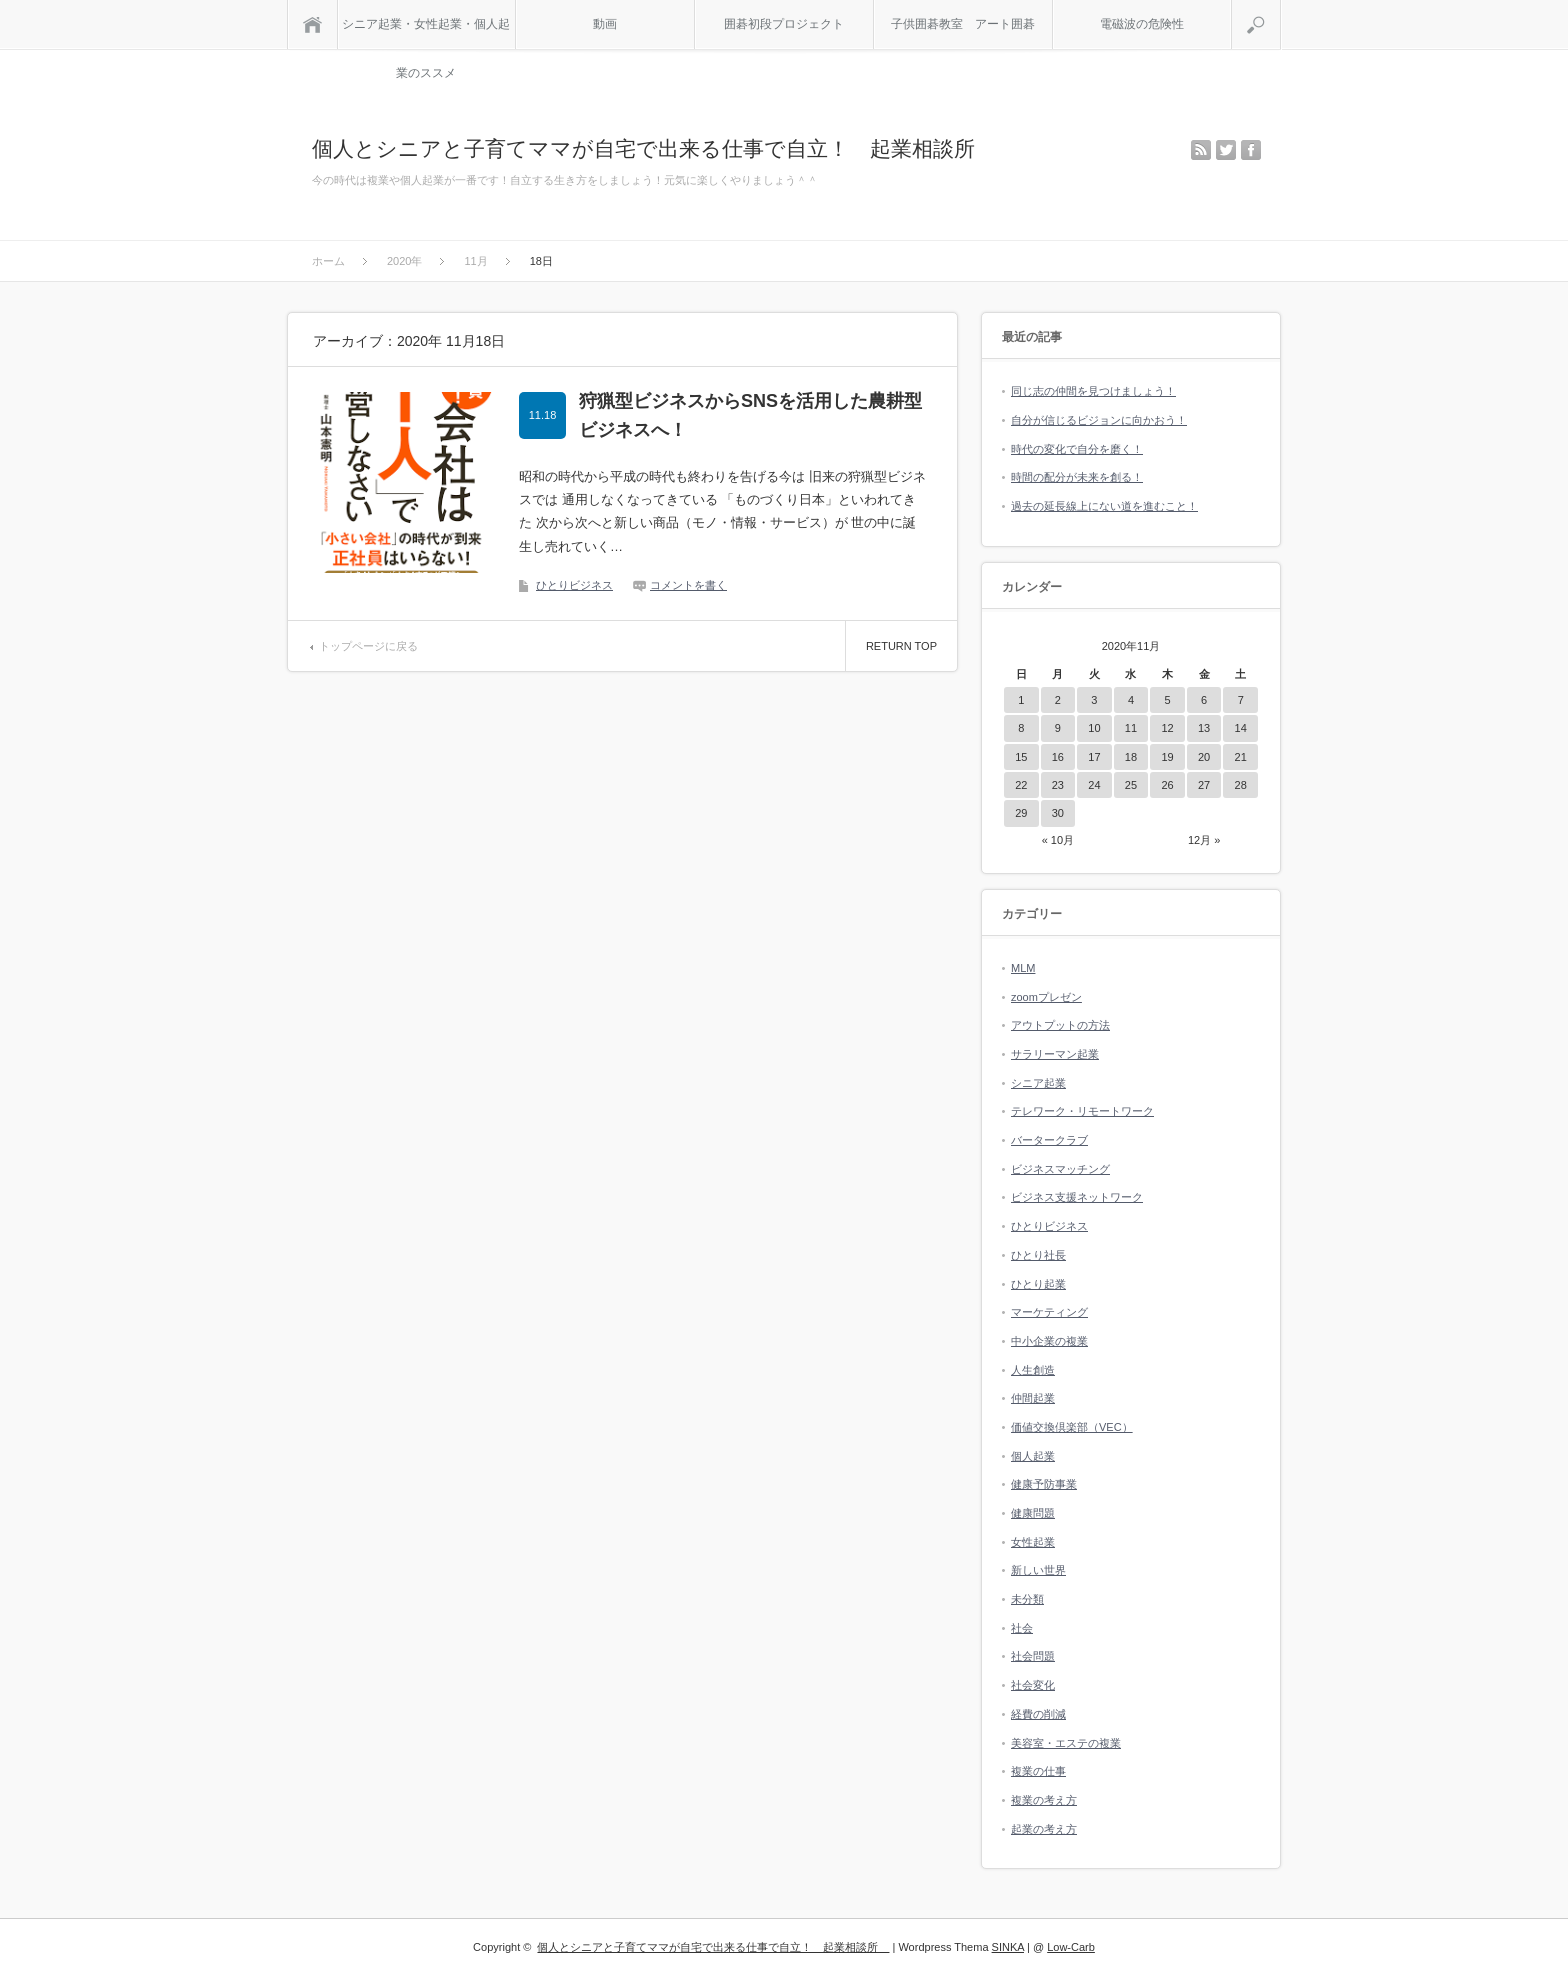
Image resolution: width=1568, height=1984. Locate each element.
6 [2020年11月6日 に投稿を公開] (1204, 700)
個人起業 (1033, 1456)
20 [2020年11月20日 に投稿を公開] (1204, 757)
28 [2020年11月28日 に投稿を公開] (1241, 785)
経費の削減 (1038, 1714)
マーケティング (1049, 1312)
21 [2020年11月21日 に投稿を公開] (1241, 757)
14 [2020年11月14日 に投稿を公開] (1241, 728)
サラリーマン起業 (1055, 1054)
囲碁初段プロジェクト (784, 24)
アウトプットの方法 (1060, 1025)
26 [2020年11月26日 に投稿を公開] (1167, 785)
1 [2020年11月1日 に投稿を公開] (1021, 700)
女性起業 (1033, 1542)
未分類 (1027, 1599)
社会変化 (1033, 1685)
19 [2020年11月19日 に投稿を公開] (1167, 757)
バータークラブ (1049, 1140)
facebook (1251, 150)
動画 (605, 24)
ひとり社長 (1038, 1255)
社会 (1022, 1628)
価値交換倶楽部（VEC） (1072, 1427)
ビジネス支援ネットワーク (1077, 1197)
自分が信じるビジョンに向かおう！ (1099, 420)
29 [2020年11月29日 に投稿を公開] (1021, 813)
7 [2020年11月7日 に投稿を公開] (1241, 700)
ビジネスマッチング (1060, 1169)
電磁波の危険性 (1142, 24)
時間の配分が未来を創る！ (1077, 477)
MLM (1023, 968)
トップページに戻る (368, 646)
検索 (1280, 8)
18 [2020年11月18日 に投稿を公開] (1131, 757)
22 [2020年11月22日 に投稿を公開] (1021, 785)
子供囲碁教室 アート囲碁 (963, 24)
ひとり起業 (1038, 1284)
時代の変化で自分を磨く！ (1077, 449)
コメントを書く (688, 585)
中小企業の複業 (1049, 1341)
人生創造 (1033, 1370)
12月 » (1204, 840)
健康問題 (1033, 1513)
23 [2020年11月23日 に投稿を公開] (1058, 785)
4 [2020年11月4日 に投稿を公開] (1131, 700)
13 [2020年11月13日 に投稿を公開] (1204, 728)
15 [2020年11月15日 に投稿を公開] (1021, 757)
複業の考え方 (1044, 1800)
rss (1201, 150)
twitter (1226, 150)
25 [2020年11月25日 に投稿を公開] (1131, 785)
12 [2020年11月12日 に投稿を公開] (1167, 728)
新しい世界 (1038, 1570)
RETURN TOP (901, 646)
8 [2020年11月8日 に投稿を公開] (1021, 728)
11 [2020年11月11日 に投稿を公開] (1131, 728)
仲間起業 (1033, 1398)
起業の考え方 (1044, 1829)
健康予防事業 (1044, 1484)
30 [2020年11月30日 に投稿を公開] (1058, 813)
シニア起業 (1038, 1083)
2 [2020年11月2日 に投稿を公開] (1058, 700)
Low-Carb (1071, 1947)
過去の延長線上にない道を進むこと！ (1104, 506)
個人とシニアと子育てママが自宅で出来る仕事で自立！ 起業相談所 (654, 148)
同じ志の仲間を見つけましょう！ (1093, 391)
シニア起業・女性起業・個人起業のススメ (426, 33)
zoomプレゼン (1046, 997)
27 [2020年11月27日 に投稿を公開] (1204, 785)
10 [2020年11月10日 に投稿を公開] (1094, 728)
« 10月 (1058, 840)
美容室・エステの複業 (1066, 1743)
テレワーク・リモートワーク (1082, 1111)
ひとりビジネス (574, 585)
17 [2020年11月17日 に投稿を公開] (1094, 757)
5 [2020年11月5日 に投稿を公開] (1167, 700)
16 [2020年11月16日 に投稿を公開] (1058, 757)
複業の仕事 (1038, 1771)
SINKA (1008, 1947)
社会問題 (1033, 1656)
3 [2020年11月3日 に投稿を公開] (1094, 700)
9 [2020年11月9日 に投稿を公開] (1058, 728)
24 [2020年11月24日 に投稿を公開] (1094, 785)
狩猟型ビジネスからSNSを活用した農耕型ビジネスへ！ (750, 415)
